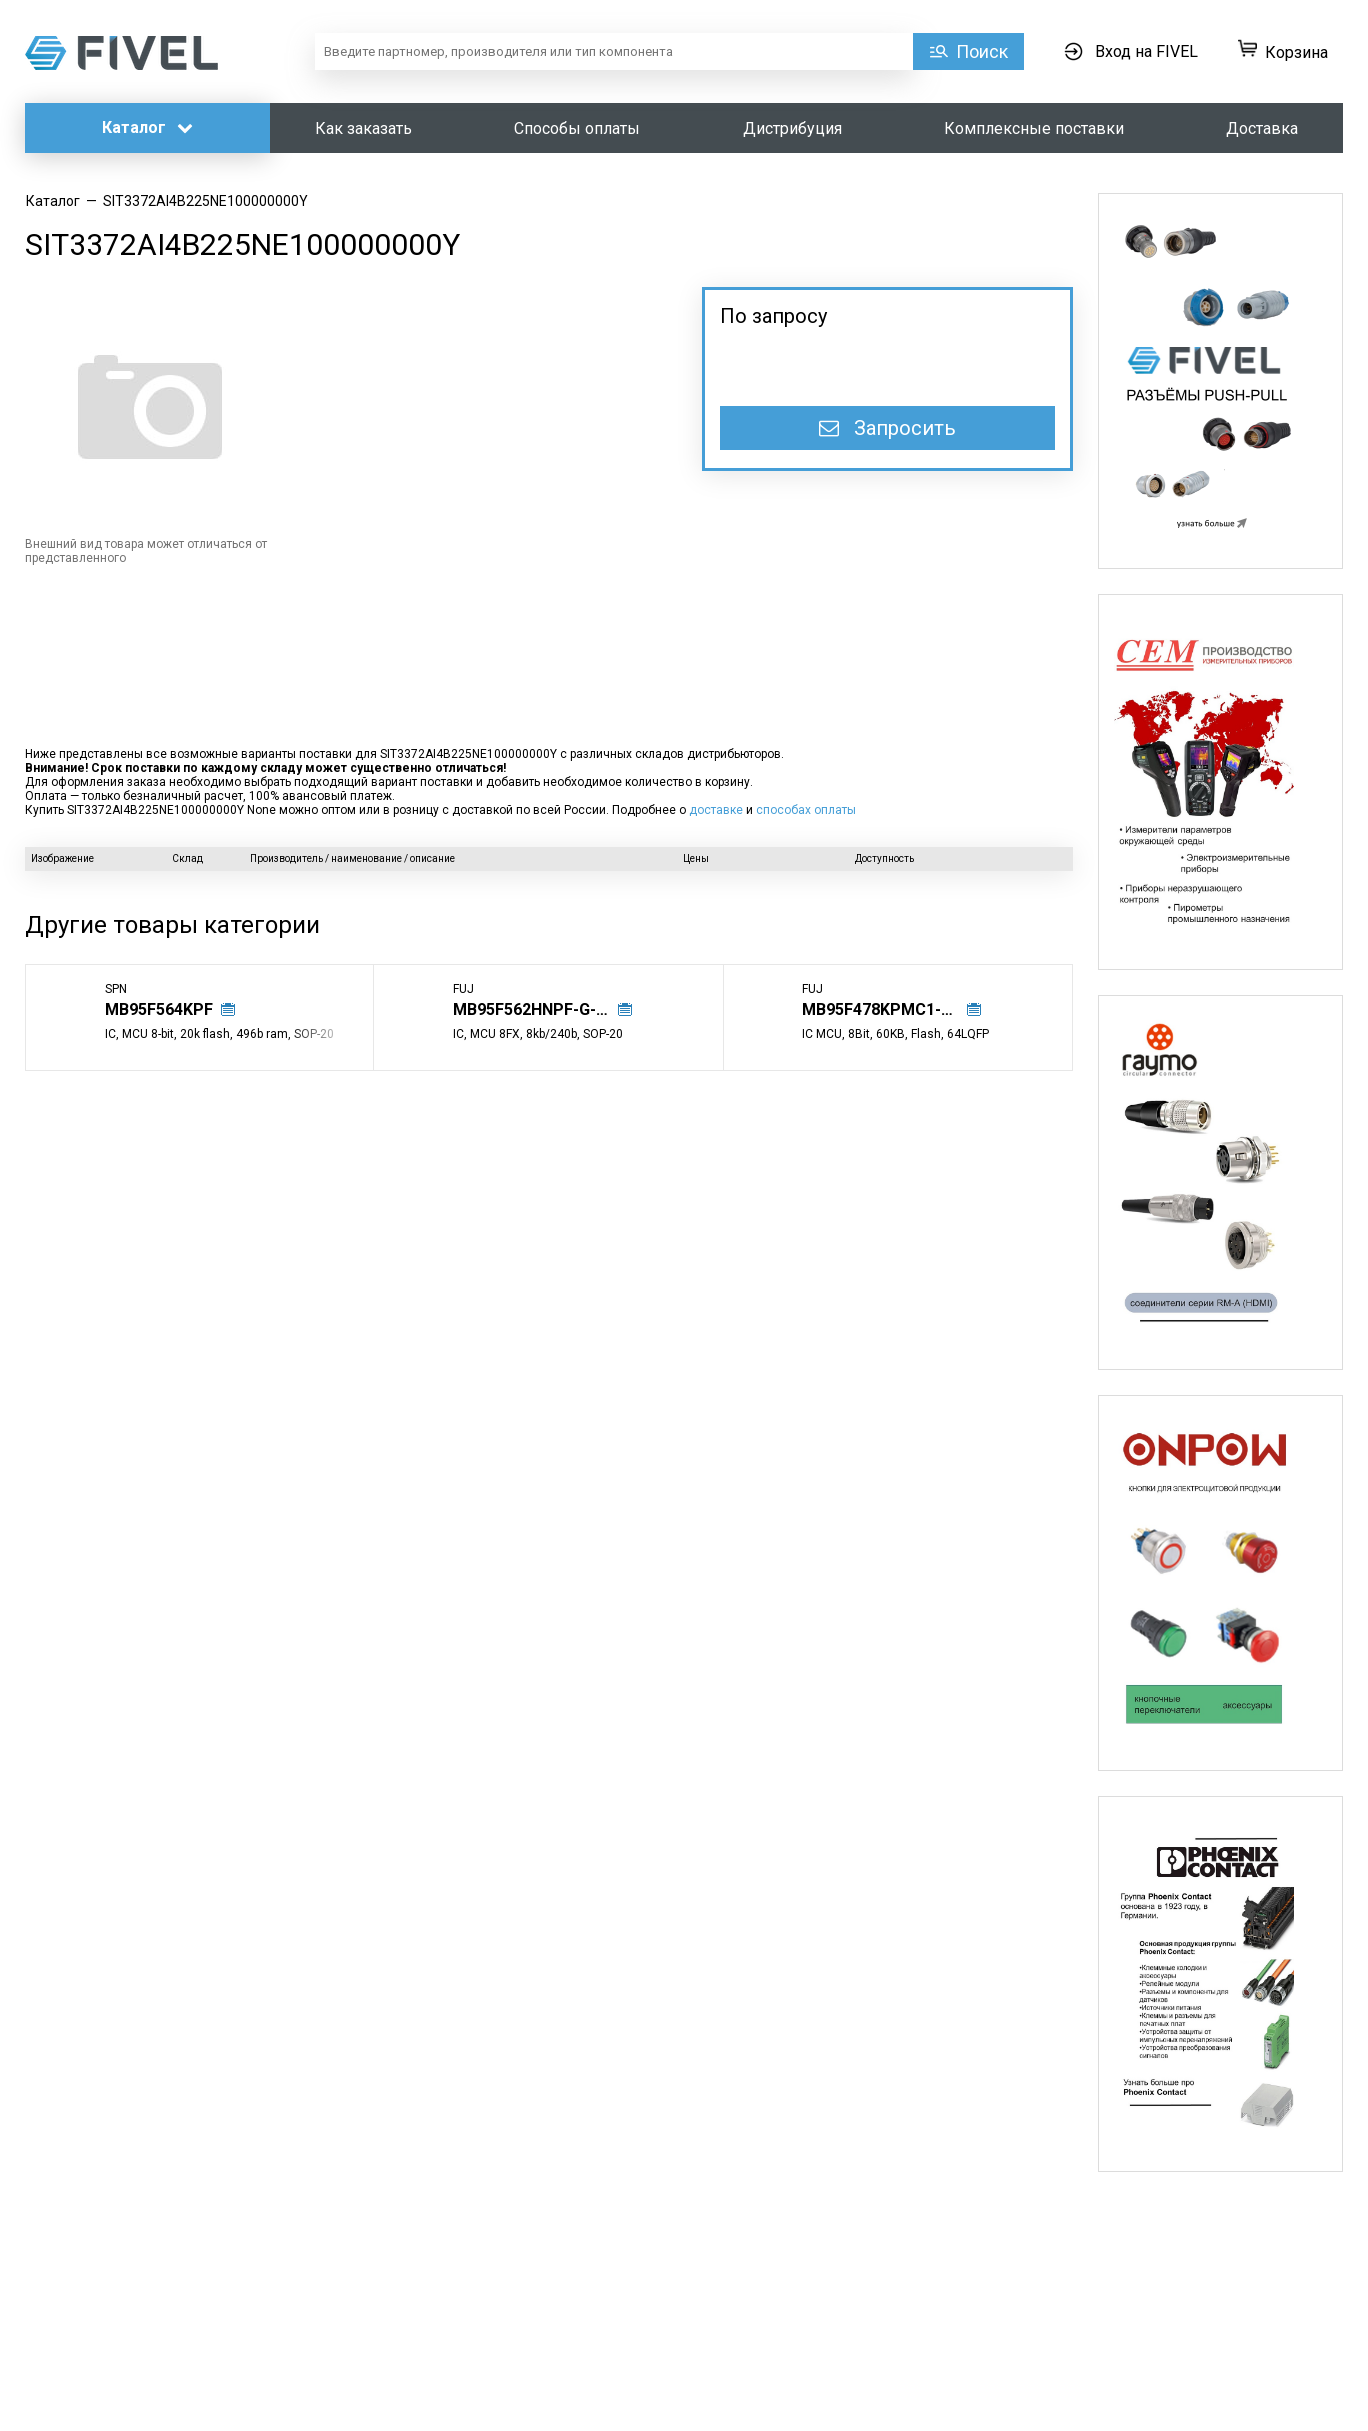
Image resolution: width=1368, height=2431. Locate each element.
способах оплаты (806, 810)
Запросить (887, 428)
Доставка (1262, 128)
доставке (716, 810)
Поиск (982, 51)
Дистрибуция (792, 128)
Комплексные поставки (1034, 128)
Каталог (147, 127)
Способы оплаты (577, 128)
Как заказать (363, 128)
